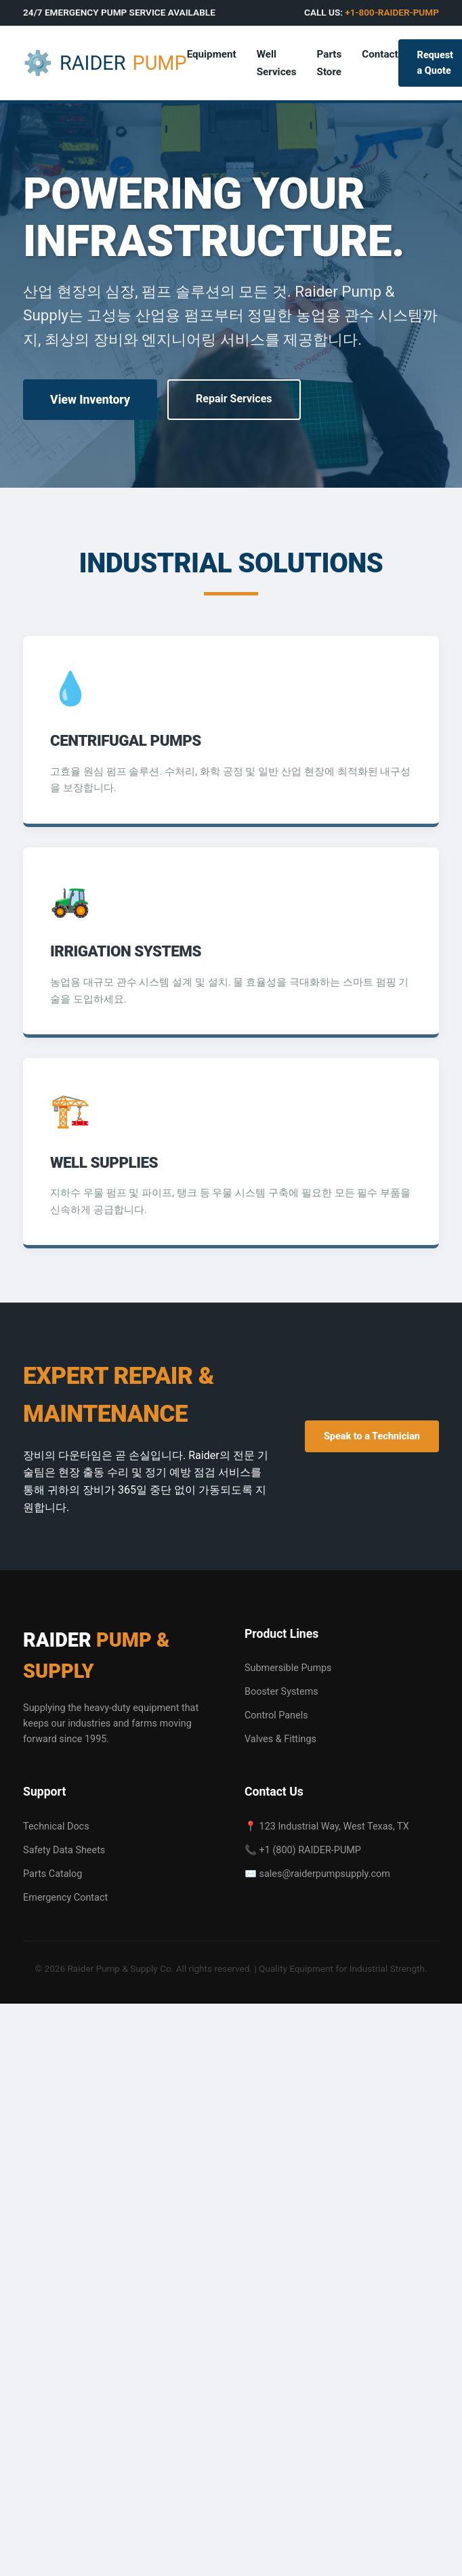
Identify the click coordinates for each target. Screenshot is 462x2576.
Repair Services (234, 398)
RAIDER (105, 63)
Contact (380, 54)
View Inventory (90, 399)
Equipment (211, 54)
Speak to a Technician (372, 1436)
